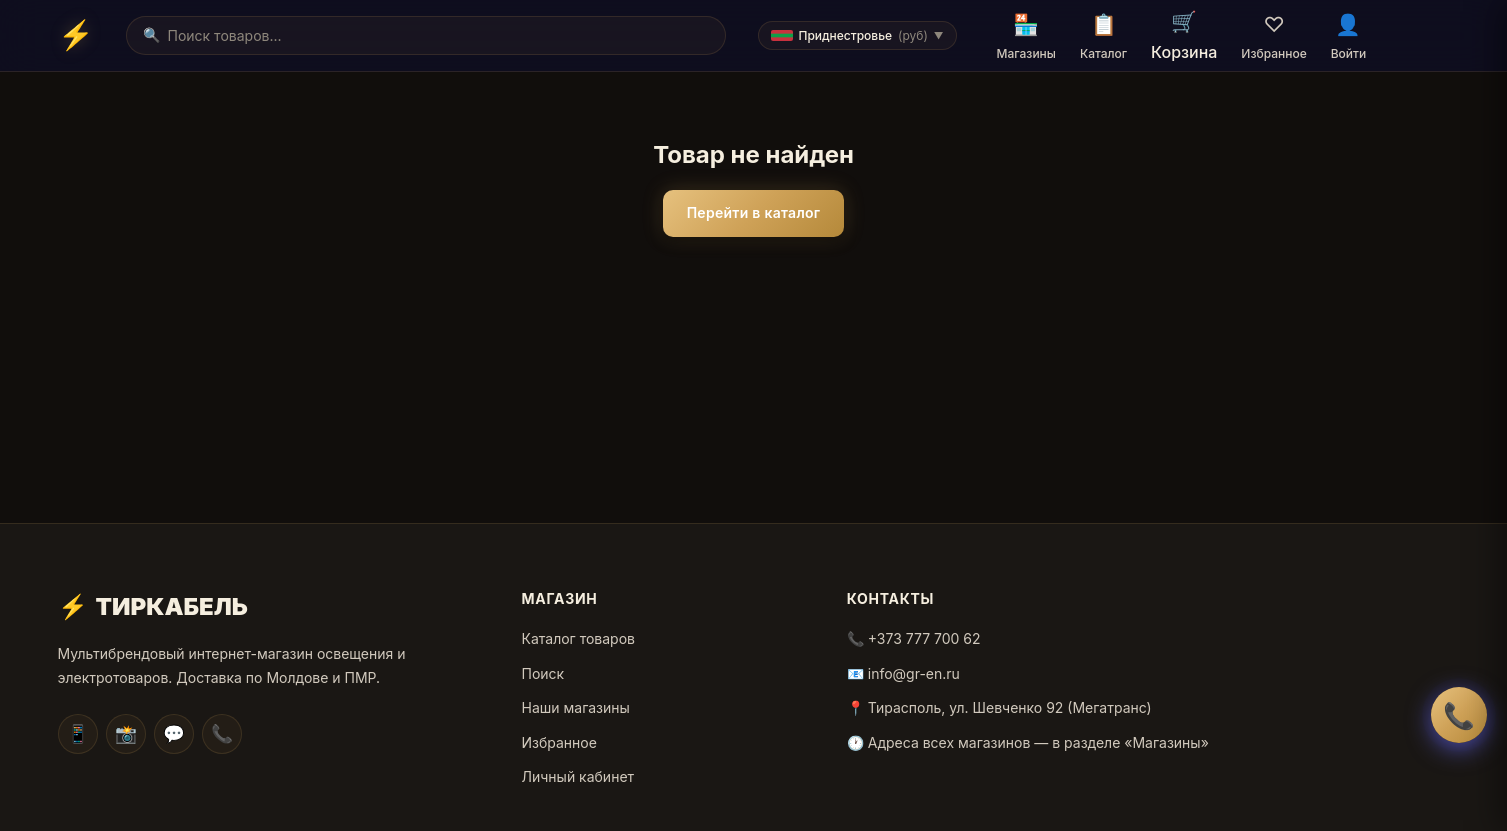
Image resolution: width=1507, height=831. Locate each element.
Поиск (543, 673)
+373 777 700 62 (924, 638)
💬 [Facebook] (174, 733)
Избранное (559, 742)
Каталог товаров (578, 638)
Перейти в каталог (754, 212)
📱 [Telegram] (78, 733)
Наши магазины (576, 707)
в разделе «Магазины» (1130, 742)
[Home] (76, 35)
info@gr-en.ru (914, 673)
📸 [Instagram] (126, 733)
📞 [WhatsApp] (222, 733)
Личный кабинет (578, 776)
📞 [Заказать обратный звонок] (1459, 715)
